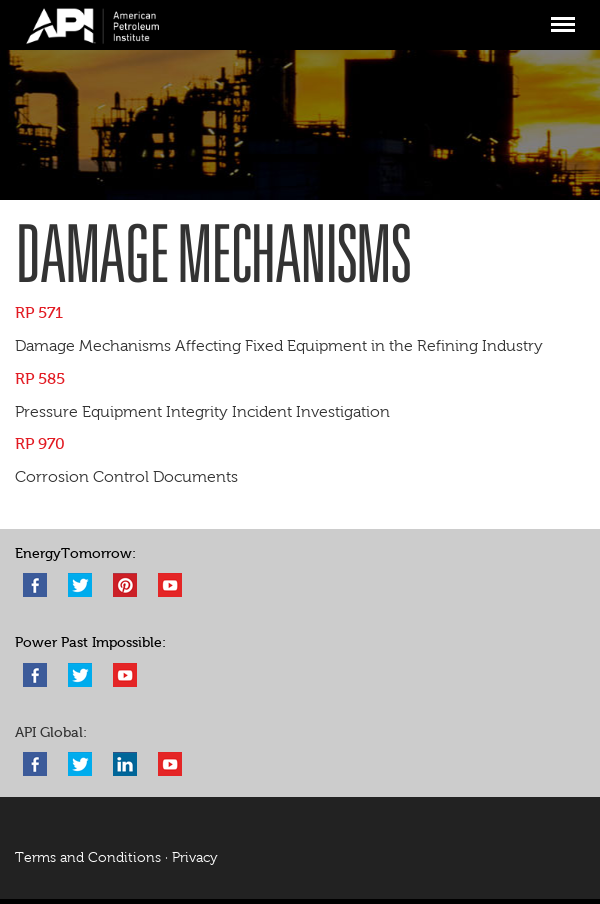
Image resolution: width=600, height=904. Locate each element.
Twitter (80, 585)
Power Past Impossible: (90, 642)
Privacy (195, 857)
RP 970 (40, 443)
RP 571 (39, 312)
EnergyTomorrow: (75, 553)
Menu (562, 15)
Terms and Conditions (88, 857)
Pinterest (125, 585)
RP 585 (40, 378)
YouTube (170, 585)
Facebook (35, 585)
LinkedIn (125, 764)
